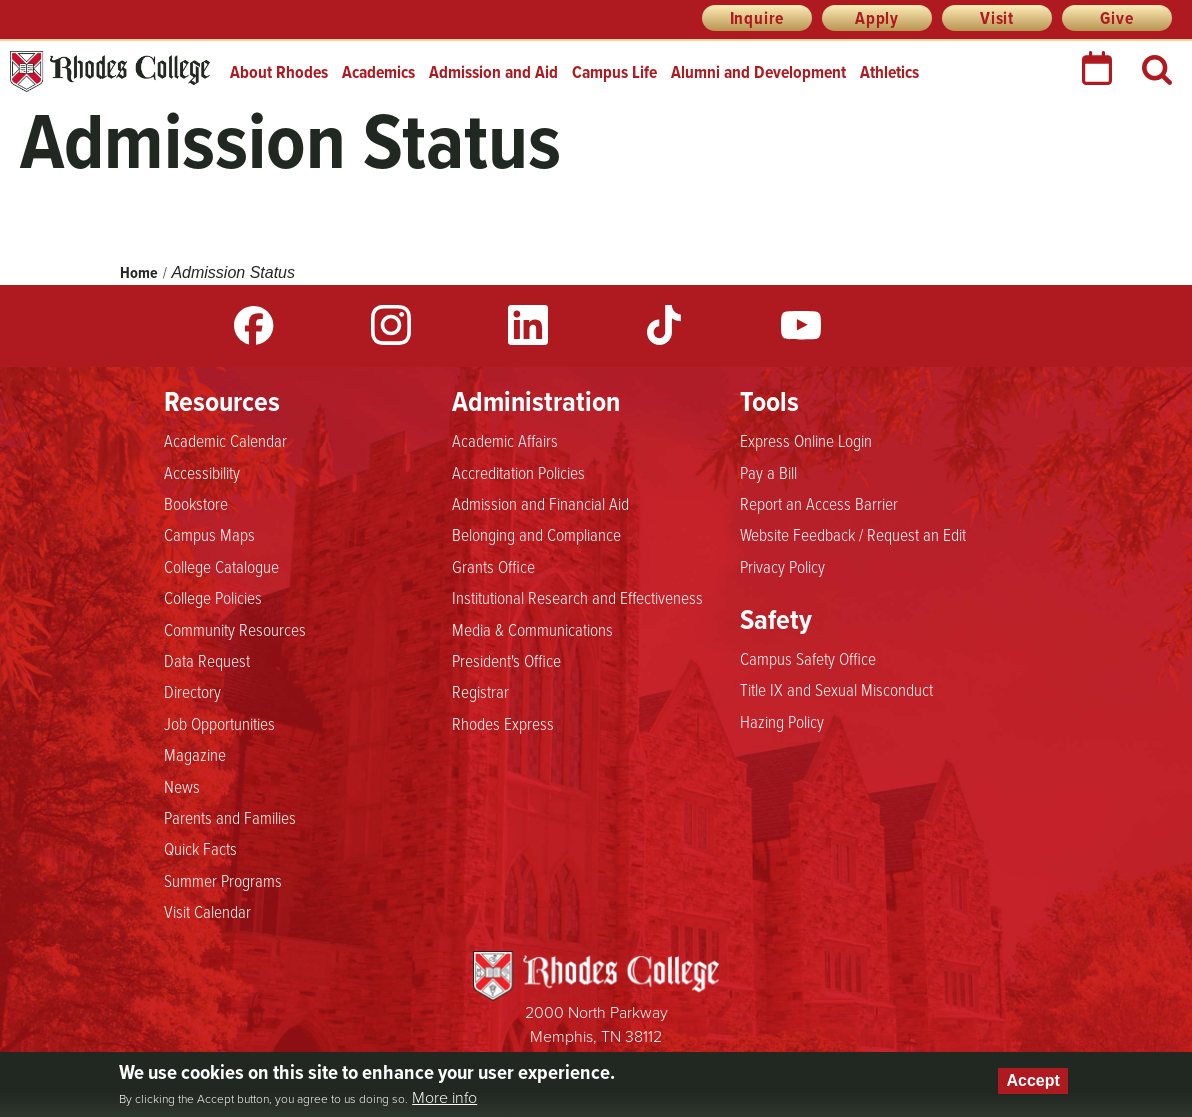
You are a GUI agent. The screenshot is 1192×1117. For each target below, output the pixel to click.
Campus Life (614, 72)
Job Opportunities (219, 724)
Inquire (757, 18)
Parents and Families (230, 818)
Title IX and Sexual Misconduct (836, 690)
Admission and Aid (493, 72)
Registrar (480, 692)
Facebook (254, 325)
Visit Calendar (207, 912)
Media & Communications (532, 630)
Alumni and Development (758, 72)
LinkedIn (528, 325)
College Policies (213, 598)
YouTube (801, 325)
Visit (997, 18)
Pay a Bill (768, 473)
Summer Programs (223, 881)
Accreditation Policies (518, 473)
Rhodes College (110, 71)
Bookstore (196, 504)
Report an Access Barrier (819, 504)
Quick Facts (200, 849)
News (182, 787)
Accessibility (202, 473)
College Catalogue (221, 567)
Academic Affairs (505, 441)
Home (139, 272)
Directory (192, 692)
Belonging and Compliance (536, 535)
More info (444, 1098)
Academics (378, 72)
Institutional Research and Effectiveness (577, 598)
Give (1116, 18)
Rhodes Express (503, 724)
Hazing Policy (782, 722)
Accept (1032, 1080)
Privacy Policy (782, 567)
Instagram (391, 325)
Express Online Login (806, 441)
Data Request (207, 661)
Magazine (195, 755)
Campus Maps (209, 535)
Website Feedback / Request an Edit (853, 535)
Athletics (889, 72)
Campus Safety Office (808, 659)
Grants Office (493, 567)
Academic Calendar (225, 441)
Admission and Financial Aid (540, 504)
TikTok (664, 325)
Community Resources (235, 630)
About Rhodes (279, 72)
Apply (877, 18)
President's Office (506, 661)
